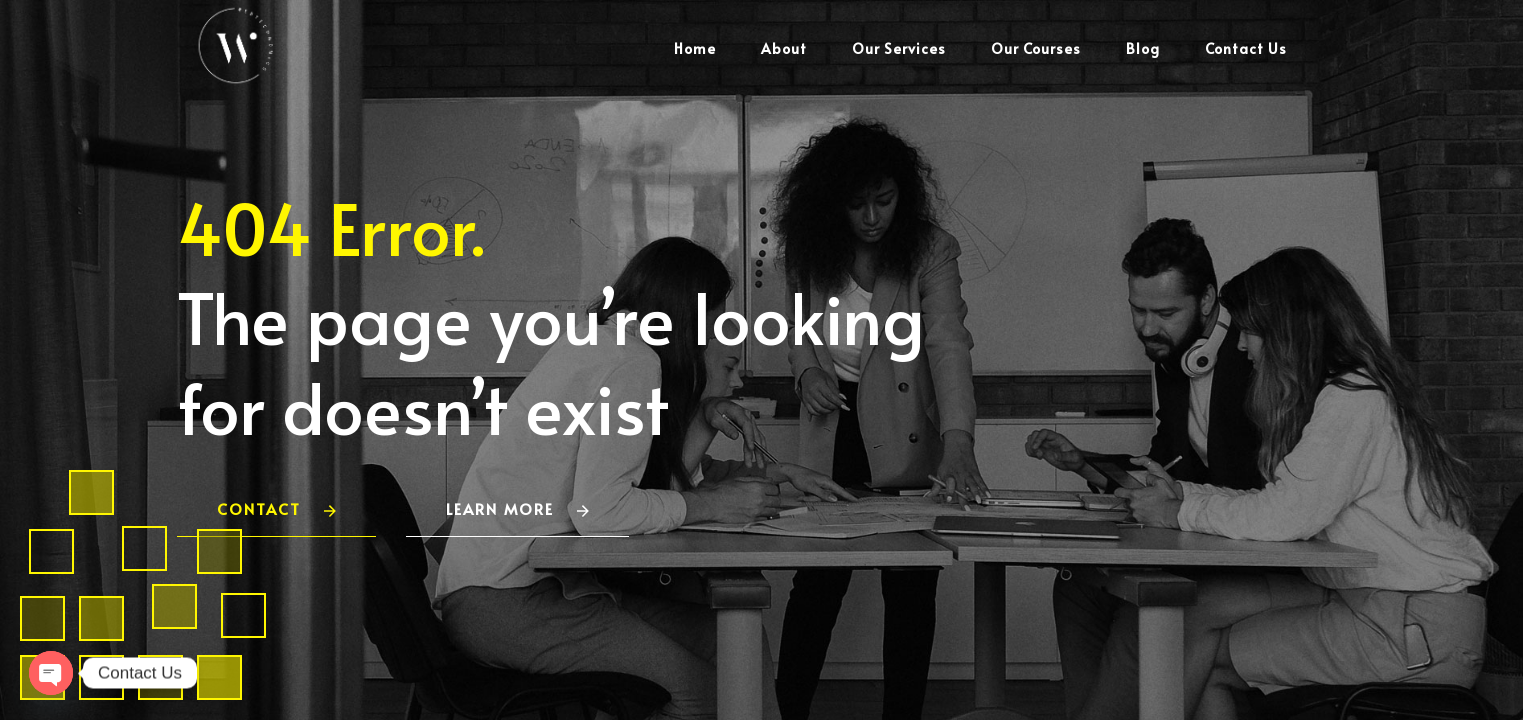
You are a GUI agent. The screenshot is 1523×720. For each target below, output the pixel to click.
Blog (1143, 48)
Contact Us (1246, 48)
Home (695, 48)
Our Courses (1036, 48)
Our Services (899, 48)
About (784, 48)
